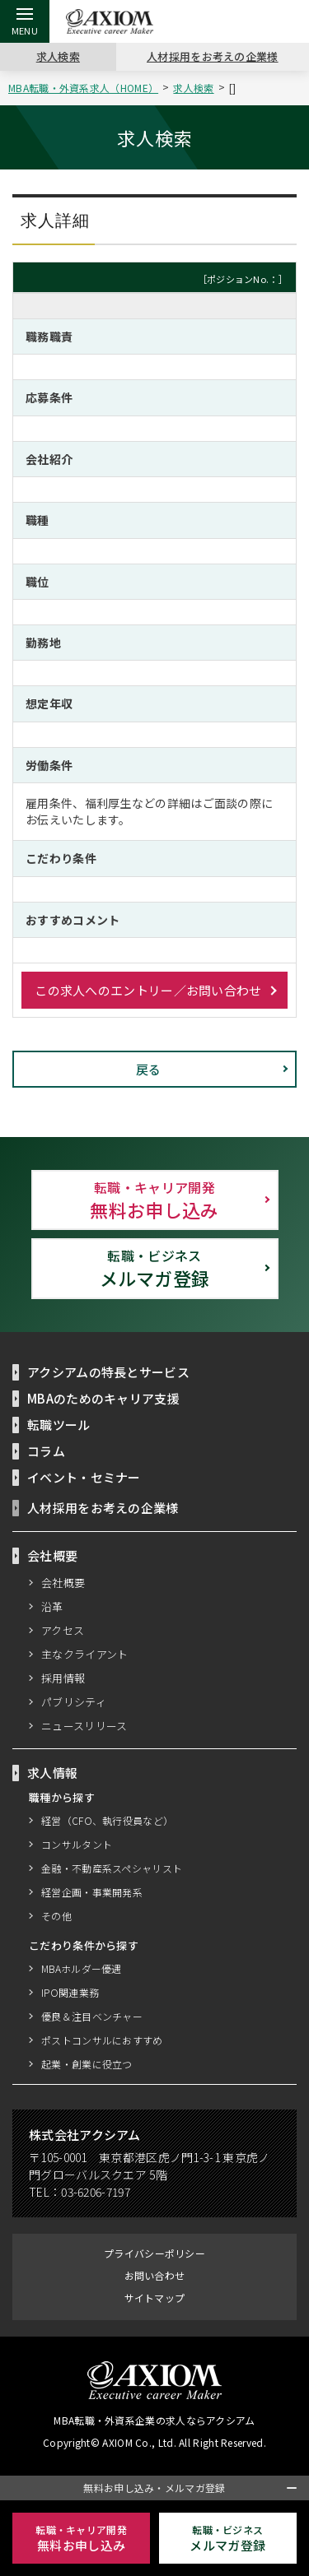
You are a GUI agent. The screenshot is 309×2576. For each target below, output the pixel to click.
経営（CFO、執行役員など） (106, 1820)
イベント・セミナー (84, 1477)
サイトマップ (154, 2297)
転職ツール (59, 1424)
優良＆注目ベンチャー (92, 2016)
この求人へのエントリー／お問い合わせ (148, 990)
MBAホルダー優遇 (82, 1968)
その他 (56, 1916)
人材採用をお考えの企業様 (213, 56)
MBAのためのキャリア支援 (104, 1398)
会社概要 (63, 1582)
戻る (149, 1069)
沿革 (52, 1606)
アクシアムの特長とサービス (109, 1371)
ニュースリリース (85, 1725)
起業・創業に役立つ (87, 2064)
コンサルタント (76, 1844)
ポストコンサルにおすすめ (102, 2040)
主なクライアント (85, 1653)
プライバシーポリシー (154, 2253)
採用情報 (63, 1677)
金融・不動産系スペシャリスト (112, 1868)
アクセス (63, 1629)
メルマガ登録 (155, 1267)
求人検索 (58, 56)
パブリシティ (74, 1701)
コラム (46, 1450)
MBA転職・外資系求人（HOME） (85, 88)
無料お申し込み (155, 1199)
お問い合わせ (154, 2275)
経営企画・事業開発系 (92, 1892)
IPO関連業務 (69, 1992)
